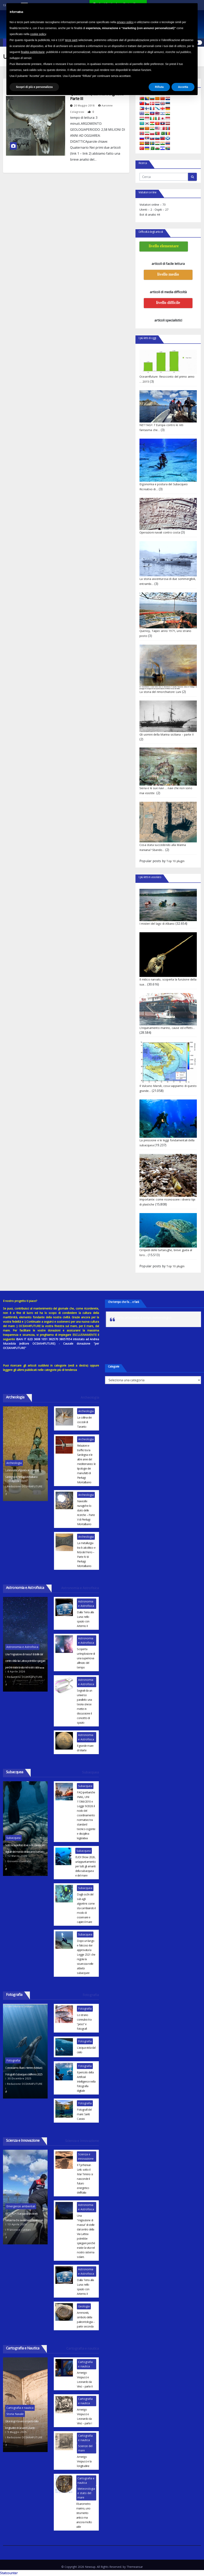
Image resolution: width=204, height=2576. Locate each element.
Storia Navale (15, 2414)
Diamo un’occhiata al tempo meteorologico (143, 1317)
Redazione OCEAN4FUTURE (23, 1486)
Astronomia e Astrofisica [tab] (80, 1588)
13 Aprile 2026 (17, 2224)
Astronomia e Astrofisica (22, 1647)
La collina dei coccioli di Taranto (84, 1422)
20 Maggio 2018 (84, 105)
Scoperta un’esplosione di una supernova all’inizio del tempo (86, 1658)
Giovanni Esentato (18, 1861)
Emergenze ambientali (20, 2206)
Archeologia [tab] (90, 1397)
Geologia (84, 2306)
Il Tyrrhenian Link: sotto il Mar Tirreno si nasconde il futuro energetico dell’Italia (85, 2178)
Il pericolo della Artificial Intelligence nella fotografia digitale (86, 2081)
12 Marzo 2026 (17, 1856)
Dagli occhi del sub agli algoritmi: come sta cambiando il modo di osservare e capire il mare (86, 1908)
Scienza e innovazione (86, 2156)
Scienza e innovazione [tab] (82, 2141)
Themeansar (135, 2567)
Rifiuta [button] (159, 86)
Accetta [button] (183, 86)
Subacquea (13, 1838)
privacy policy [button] (125, 22)
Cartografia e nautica (19, 2408)
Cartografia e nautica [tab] (82, 2348)
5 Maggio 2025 (17, 2432)
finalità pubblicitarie (33, 52)
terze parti (71, 40)
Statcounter (9, 2573)
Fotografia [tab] (91, 1995)
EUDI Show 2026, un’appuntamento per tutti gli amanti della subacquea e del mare (85, 1866)
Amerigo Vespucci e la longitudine (84, 2461)
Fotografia (13, 2060)
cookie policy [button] (38, 34)
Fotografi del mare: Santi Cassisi (84, 2114)
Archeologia (14, 1463)
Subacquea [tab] (90, 1772)
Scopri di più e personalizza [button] (34, 86)
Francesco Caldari (18, 2229)
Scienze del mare (85, 2448)
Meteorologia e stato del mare (86, 2493)
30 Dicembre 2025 (19, 2078)
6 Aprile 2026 (16, 1671)
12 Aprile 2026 (17, 1481)
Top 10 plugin (175, 861)
